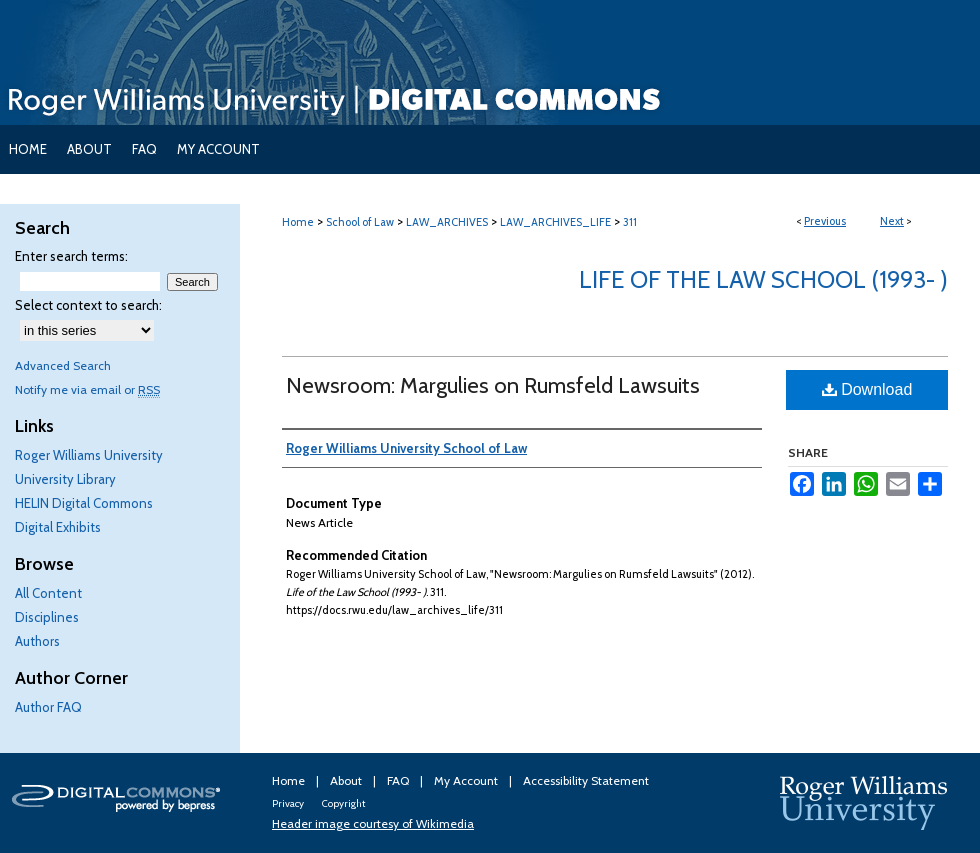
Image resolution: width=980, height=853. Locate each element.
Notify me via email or (87, 389)
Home (298, 222)
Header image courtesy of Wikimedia (373, 823)
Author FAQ (48, 707)
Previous (825, 221)
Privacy (289, 803)
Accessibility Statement (586, 780)
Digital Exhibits (58, 527)
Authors (37, 641)
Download (867, 389)
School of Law (360, 222)
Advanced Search (63, 365)
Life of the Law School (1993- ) (763, 279)
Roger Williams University (89, 455)
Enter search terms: (71, 256)
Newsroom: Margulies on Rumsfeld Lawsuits (493, 385)
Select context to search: (88, 305)
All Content (48, 593)
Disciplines (47, 617)
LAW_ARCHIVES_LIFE (555, 222)
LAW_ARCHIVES (447, 222)
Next (892, 221)
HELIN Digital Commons (84, 503)
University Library (65, 479)
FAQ (399, 780)
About (347, 780)
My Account (467, 780)
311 (630, 222)
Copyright (343, 803)
